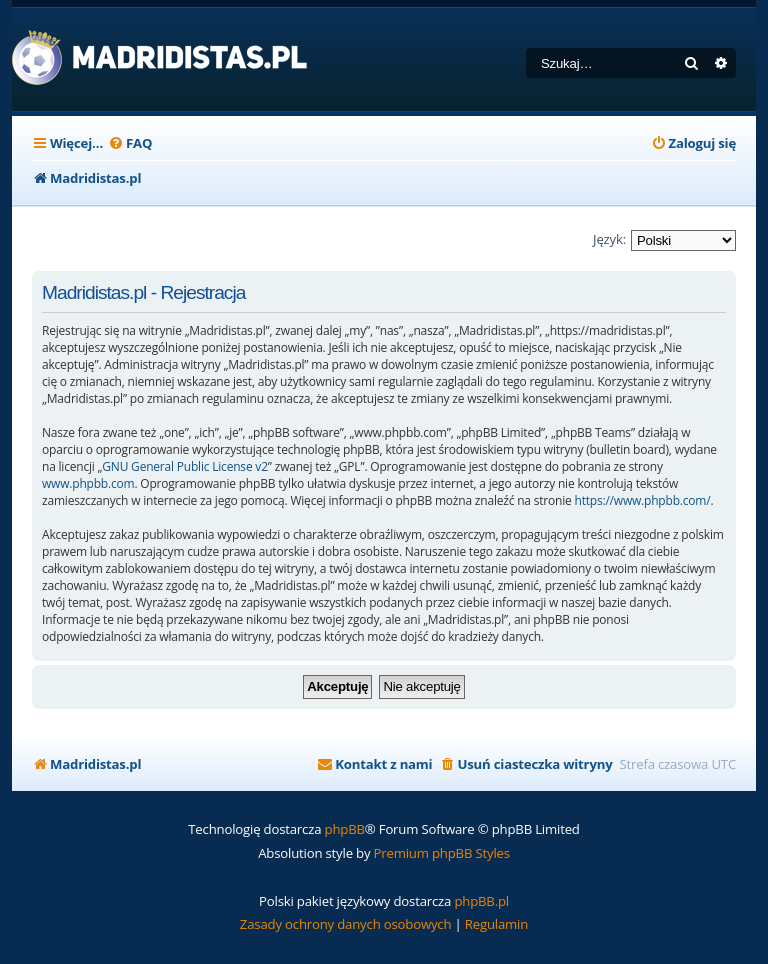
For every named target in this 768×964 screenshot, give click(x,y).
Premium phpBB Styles (442, 853)
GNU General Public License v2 (185, 466)
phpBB (345, 829)
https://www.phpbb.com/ (642, 500)
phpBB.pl (481, 901)
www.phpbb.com (88, 483)
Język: (609, 239)
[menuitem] (130, 143)
